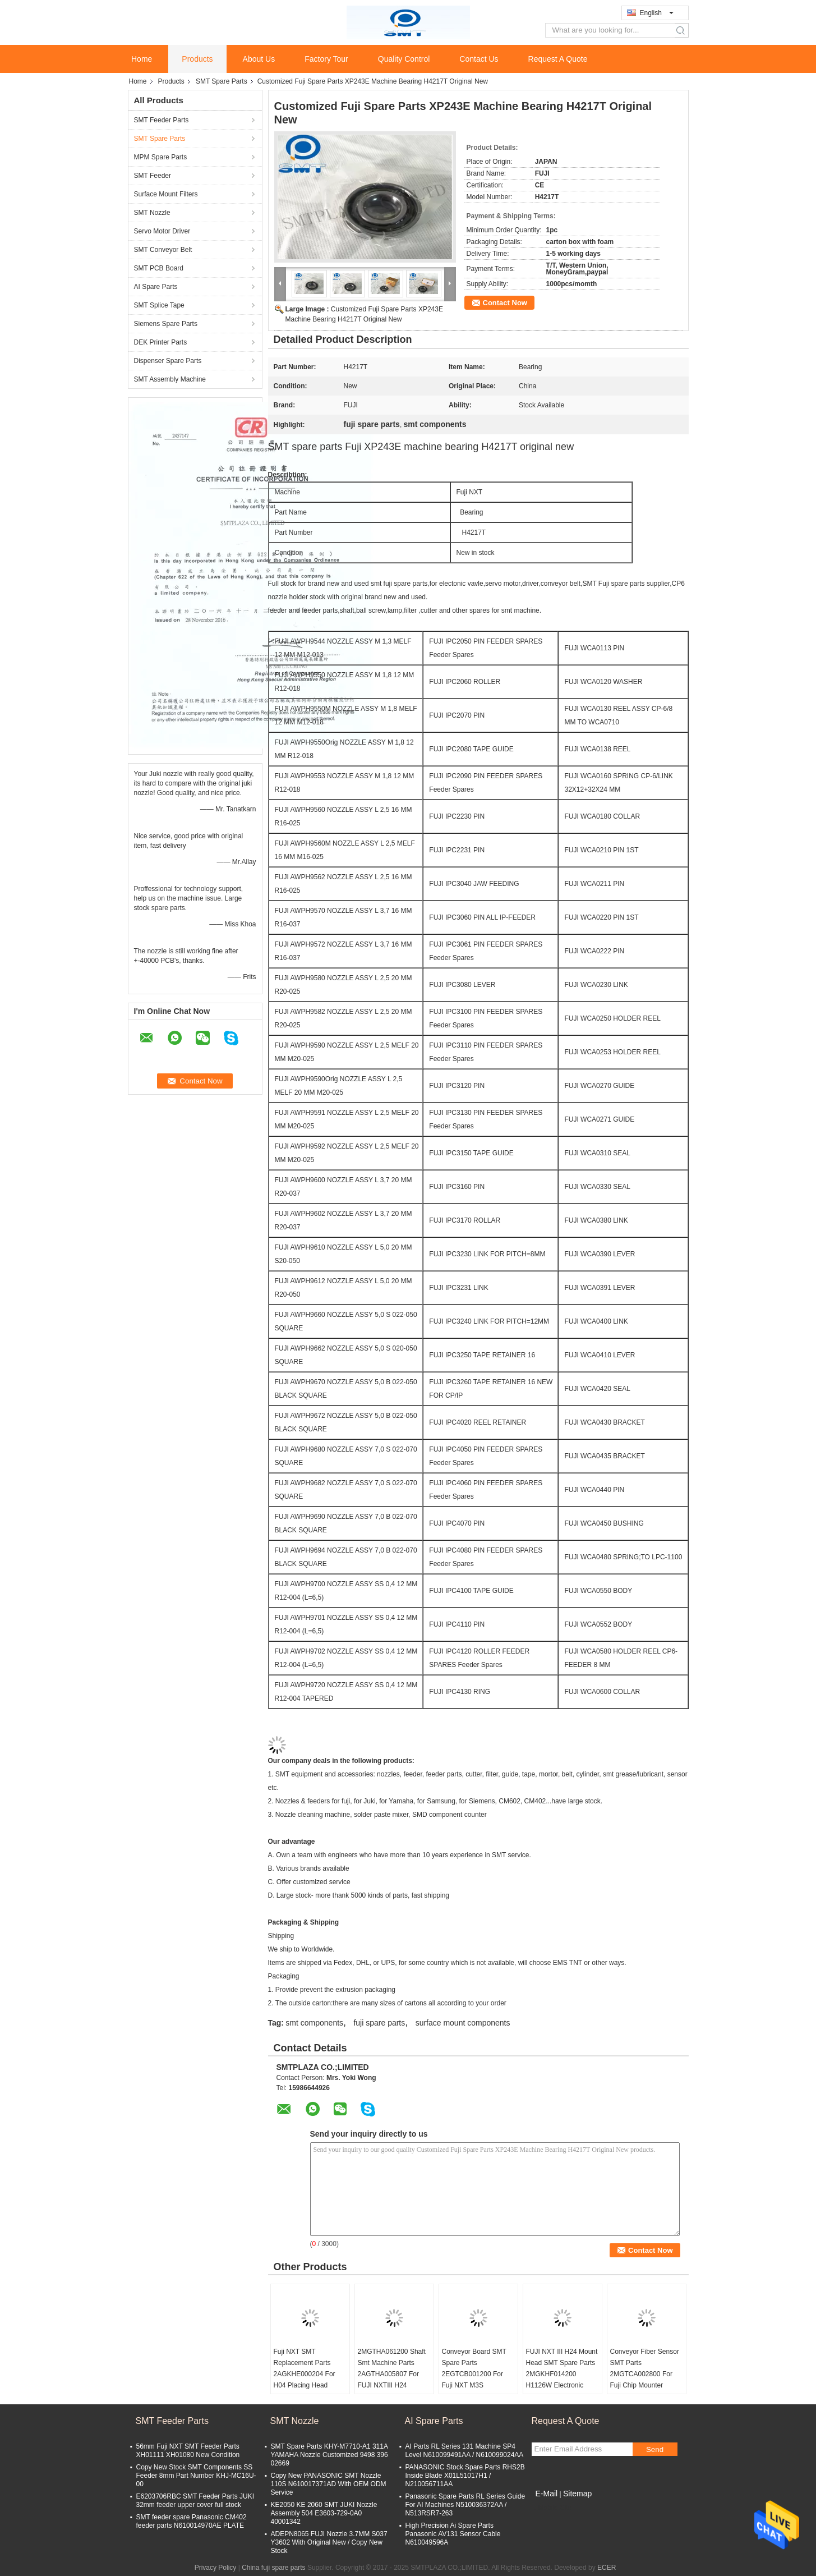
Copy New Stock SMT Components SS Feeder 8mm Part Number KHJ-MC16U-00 (196, 2475)
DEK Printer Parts (160, 342)
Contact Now (505, 303)
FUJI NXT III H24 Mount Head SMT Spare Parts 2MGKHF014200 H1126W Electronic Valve (562, 2374)
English (657, 13)
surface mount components (463, 2022)
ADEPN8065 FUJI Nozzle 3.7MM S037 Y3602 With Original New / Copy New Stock (329, 2542)
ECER (606, 2568)
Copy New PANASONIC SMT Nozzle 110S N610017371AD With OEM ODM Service (328, 2484)
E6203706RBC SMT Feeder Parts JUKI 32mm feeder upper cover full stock (195, 2500)
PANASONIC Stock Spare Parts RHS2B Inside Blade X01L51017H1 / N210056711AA (465, 2475)
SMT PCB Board (158, 268)
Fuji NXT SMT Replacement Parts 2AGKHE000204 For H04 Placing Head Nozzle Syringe (304, 2374)
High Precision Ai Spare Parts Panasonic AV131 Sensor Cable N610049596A (453, 2534)
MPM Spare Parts (160, 157)
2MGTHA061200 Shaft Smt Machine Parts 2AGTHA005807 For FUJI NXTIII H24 (392, 2368)
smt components (314, 2022)
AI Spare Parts (156, 287)
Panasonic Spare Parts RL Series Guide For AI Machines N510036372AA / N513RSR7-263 (465, 2504)
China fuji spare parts (273, 2568)
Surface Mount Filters (166, 194)
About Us (259, 58)
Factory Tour (326, 58)
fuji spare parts (379, 2022)
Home (141, 58)
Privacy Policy (216, 2568)
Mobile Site (551, 2507)
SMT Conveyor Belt (163, 250)
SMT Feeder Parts (161, 120)
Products (197, 58)
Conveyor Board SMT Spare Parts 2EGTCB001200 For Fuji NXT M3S (474, 2368)
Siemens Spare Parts (165, 324)
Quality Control (404, 58)
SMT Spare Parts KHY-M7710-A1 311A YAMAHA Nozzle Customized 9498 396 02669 (329, 2454)
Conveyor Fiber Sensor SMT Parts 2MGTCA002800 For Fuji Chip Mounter (644, 2368)
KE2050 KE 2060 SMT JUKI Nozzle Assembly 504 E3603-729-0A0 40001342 (324, 2513)
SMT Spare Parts (221, 81)
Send (654, 2449)
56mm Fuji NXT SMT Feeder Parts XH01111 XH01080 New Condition (188, 2450)
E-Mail (547, 2493)
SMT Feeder (152, 176)
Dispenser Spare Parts (168, 361)
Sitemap (577, 2493)
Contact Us (478, 58)
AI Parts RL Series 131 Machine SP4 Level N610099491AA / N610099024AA (464, 2450)
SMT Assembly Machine (170, 379)
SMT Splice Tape (159, 305)
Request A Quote (558, 58)
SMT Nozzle (152, 213)
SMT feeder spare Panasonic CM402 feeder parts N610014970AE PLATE (191, 2521)
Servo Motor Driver (162, 231)
